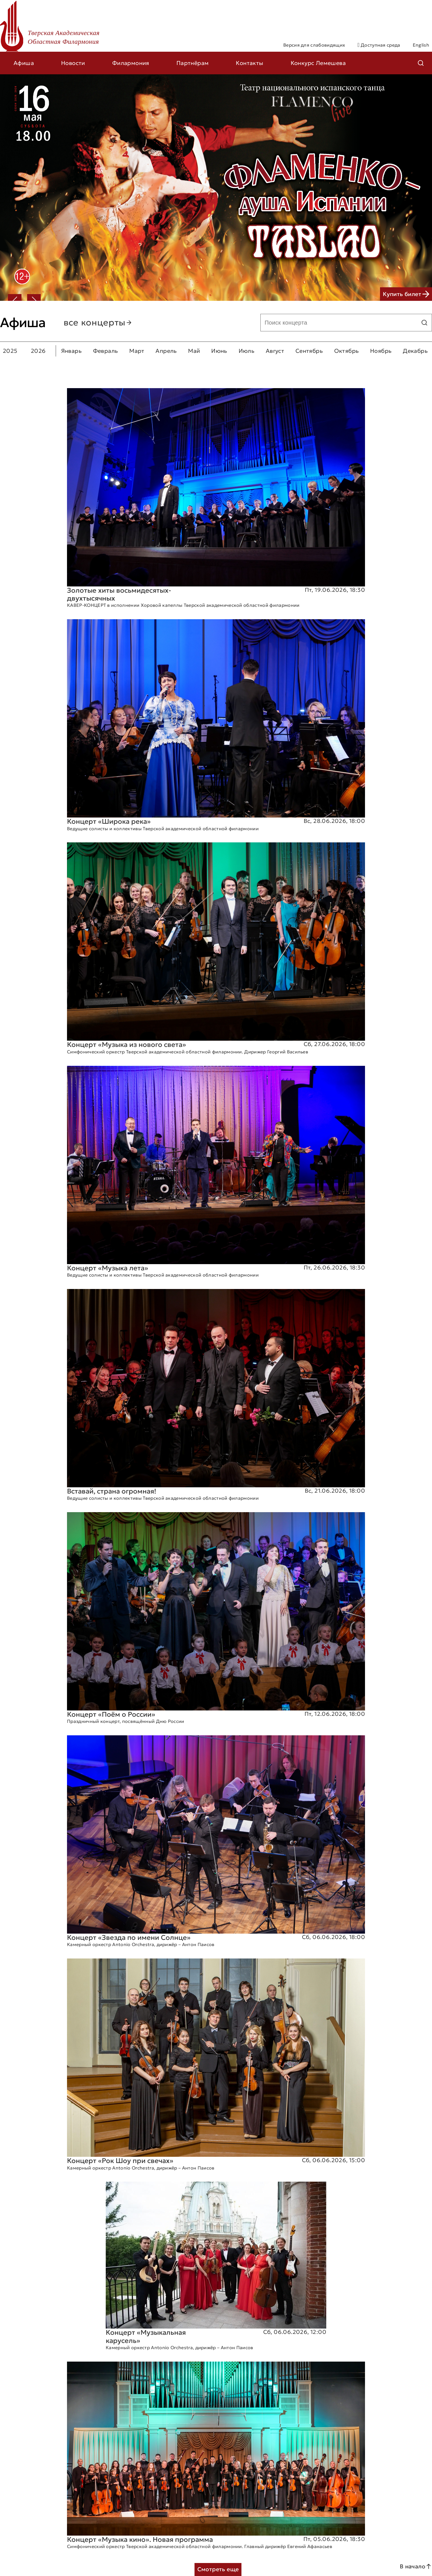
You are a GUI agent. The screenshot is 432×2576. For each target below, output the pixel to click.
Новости (73, 63)
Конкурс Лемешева (318, 63)
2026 (38, 351)
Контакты (249, 63)
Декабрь (415, 351)
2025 (10, 351)
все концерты (98, 322)
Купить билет (406, 294)
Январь (71, 351)
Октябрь (346, 351)
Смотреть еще (218, 2569)
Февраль (105, 351)
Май (194, 351)
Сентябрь (309, 351)
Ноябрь (381, 351)
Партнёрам (192, 63)
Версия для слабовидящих (314, 45)
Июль (247, 351)
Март (136, 351)
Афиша (24, 63)
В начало (416, 2566)
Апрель (166, 351)
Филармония (130, 63)
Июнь (219, 351)
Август (275, 351)
